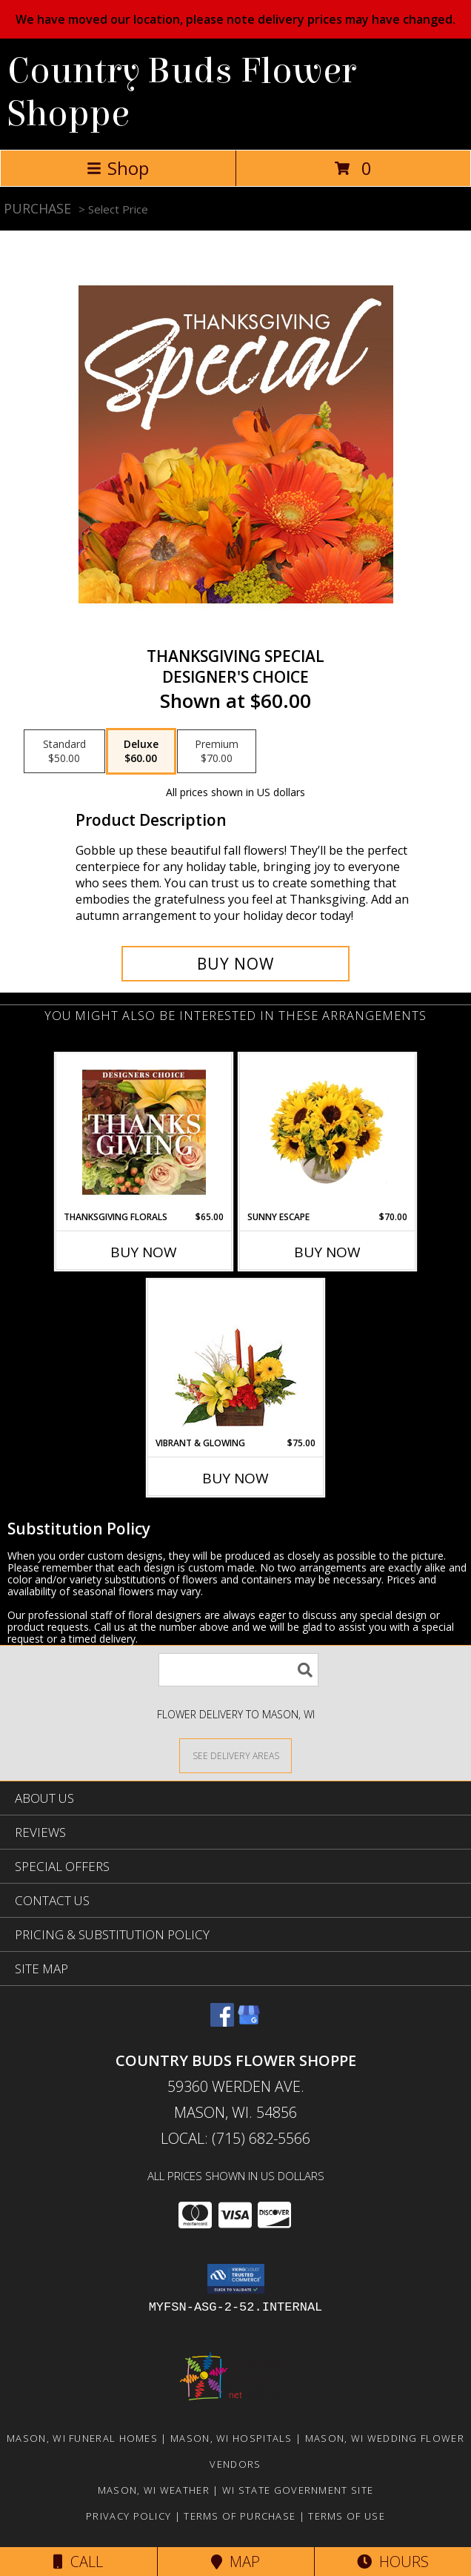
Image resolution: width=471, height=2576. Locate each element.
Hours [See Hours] (393, 2562)
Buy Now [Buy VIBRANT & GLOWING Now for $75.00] (235, 1478)
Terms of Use (346, 2516)
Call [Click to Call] (78, 2562)
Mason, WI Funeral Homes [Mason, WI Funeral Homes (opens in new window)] (82, 2438)
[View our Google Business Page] (249, 2021)
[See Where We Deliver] (235, 1755)
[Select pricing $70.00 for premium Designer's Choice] (216, 751)
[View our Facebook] (222, 2021)
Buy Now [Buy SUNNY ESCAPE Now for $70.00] (327, 1252)
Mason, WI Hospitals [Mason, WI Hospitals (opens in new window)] (231, 2438)
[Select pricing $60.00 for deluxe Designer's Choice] (141, 751)
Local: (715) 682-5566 (235, 2138)
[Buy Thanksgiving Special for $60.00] (235, 963)
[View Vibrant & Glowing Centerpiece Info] (236, 1358)
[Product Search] (238, 1669)
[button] (235, 2279)
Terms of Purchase (239, 2516)
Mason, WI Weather (154, 2490)
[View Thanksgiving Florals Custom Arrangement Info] (144, 1132)
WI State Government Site (297, 2490)
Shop (118, 168)
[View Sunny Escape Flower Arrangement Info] (328, 1132)
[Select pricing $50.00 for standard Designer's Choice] (64, 751)
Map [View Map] (235, 2562)
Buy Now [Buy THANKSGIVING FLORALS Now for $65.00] (143, 1252)
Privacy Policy (128, 2516)
